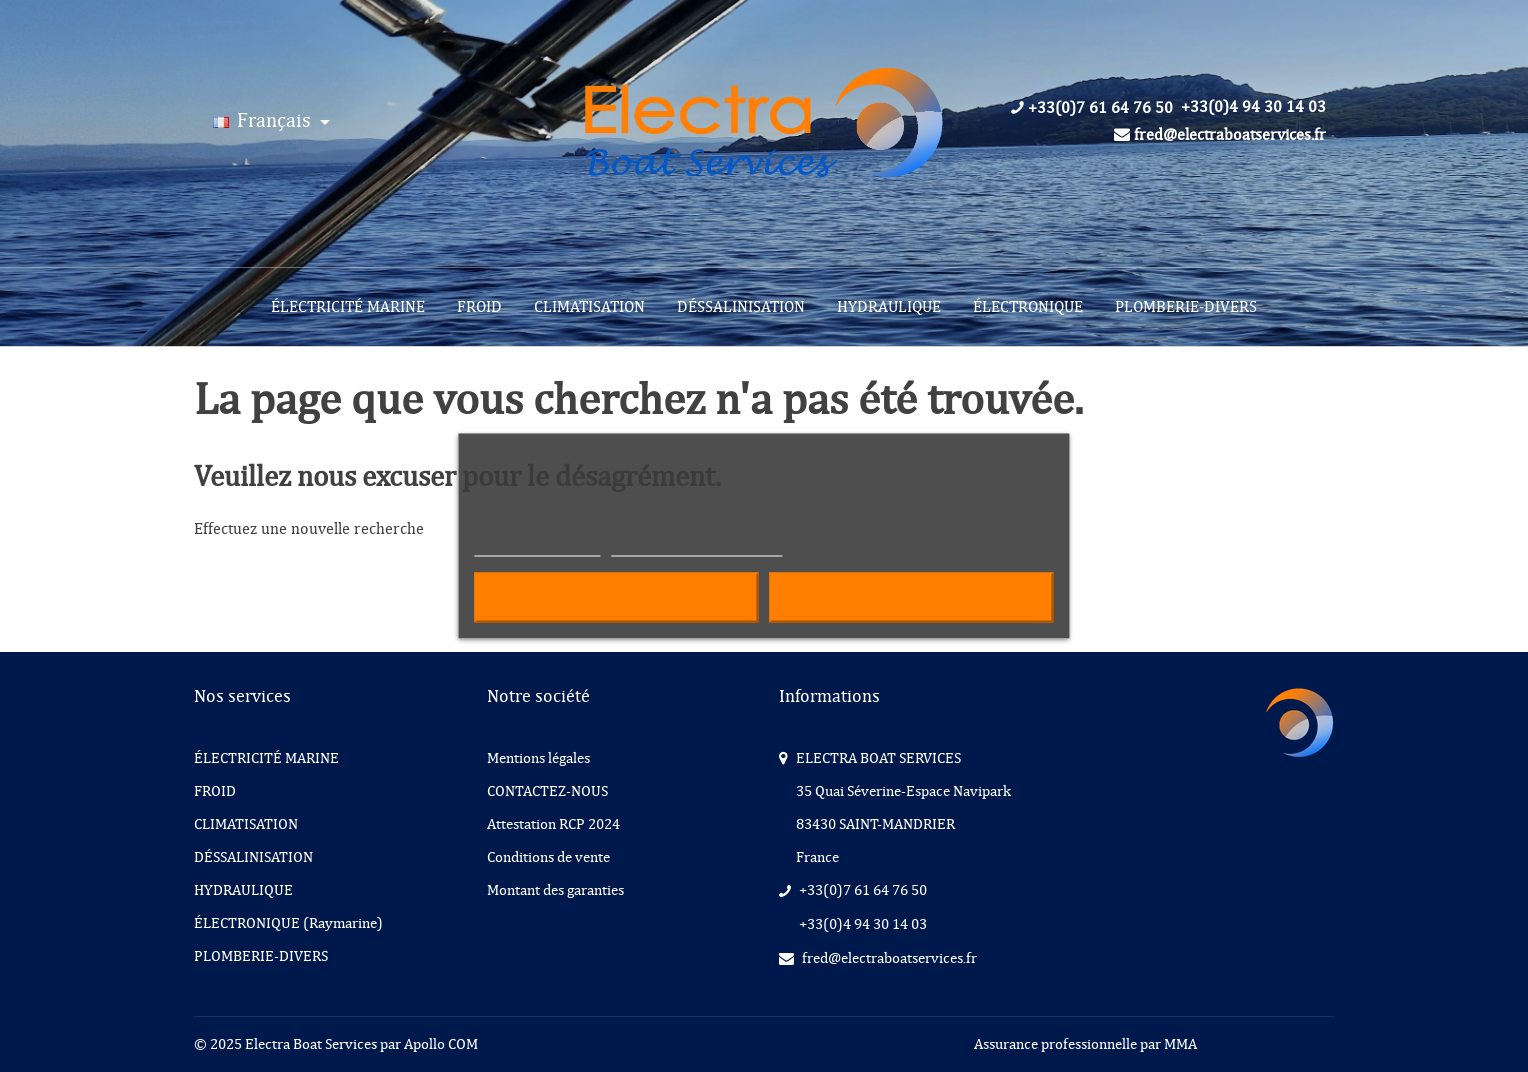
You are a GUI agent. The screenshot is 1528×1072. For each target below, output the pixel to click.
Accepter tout (911, 598)
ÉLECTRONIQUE (1028, 307)
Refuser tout (616, 598)
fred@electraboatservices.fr (1220, 135)
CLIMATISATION (589, 307)
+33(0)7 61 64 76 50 (1092, 108)
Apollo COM (441, 1044)
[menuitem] (348, 307)
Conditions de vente (548, 857)
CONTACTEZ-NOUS (547, 791)
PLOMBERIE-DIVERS (1186, 307)
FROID (479, 307)
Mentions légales (538, 758)
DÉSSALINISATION (741, 307)
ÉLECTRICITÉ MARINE (348, 307)
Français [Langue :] (264, 120)
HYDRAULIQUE (889, 307)
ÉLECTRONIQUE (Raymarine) (288, 923)
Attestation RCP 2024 (553, 824)
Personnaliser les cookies (697, 547)
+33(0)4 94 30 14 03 (1253, 107)
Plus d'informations (537, 547)
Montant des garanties (555, 890)
